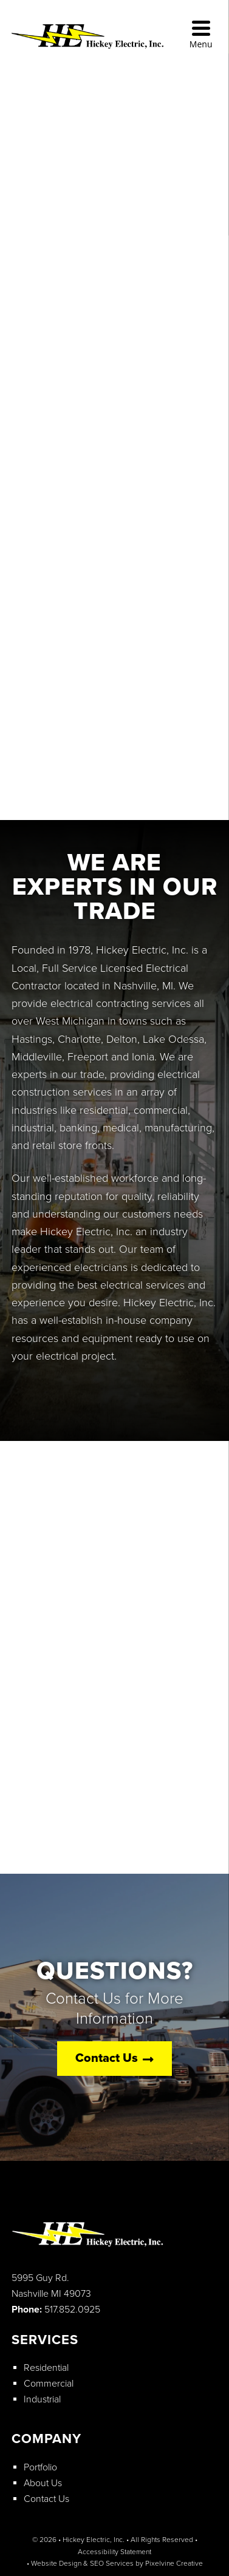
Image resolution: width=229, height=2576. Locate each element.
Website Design (56, 2563)
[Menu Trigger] (200, 35)
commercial (161, 1110)
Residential (46, 2368)
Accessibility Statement (114, 2551)
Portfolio (40, 2467)
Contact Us (114, 2058)
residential (104, 1110)
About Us (43, 2483)
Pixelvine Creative (174, 2563)
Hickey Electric (110, 40)
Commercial (48, 2384)
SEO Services (112, 2563)
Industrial (42, 2399)
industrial (33, 1127)
